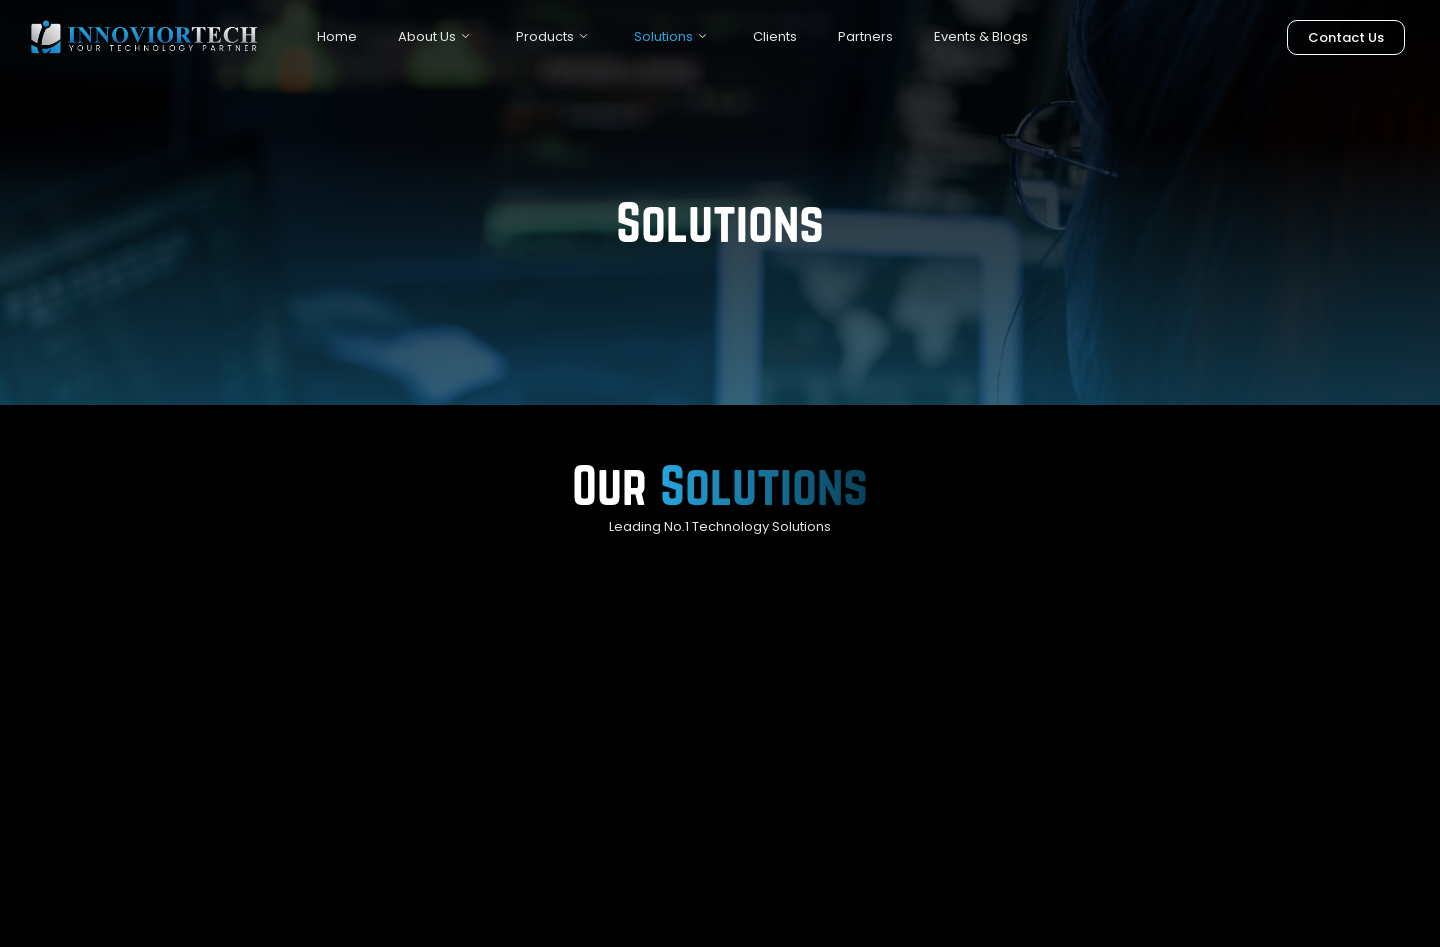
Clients (775, 36)
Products (551, 37)
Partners (865, 36)
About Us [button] (433, 37)
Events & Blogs (981, 36)
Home (337, 36)
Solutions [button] (670, 37)
